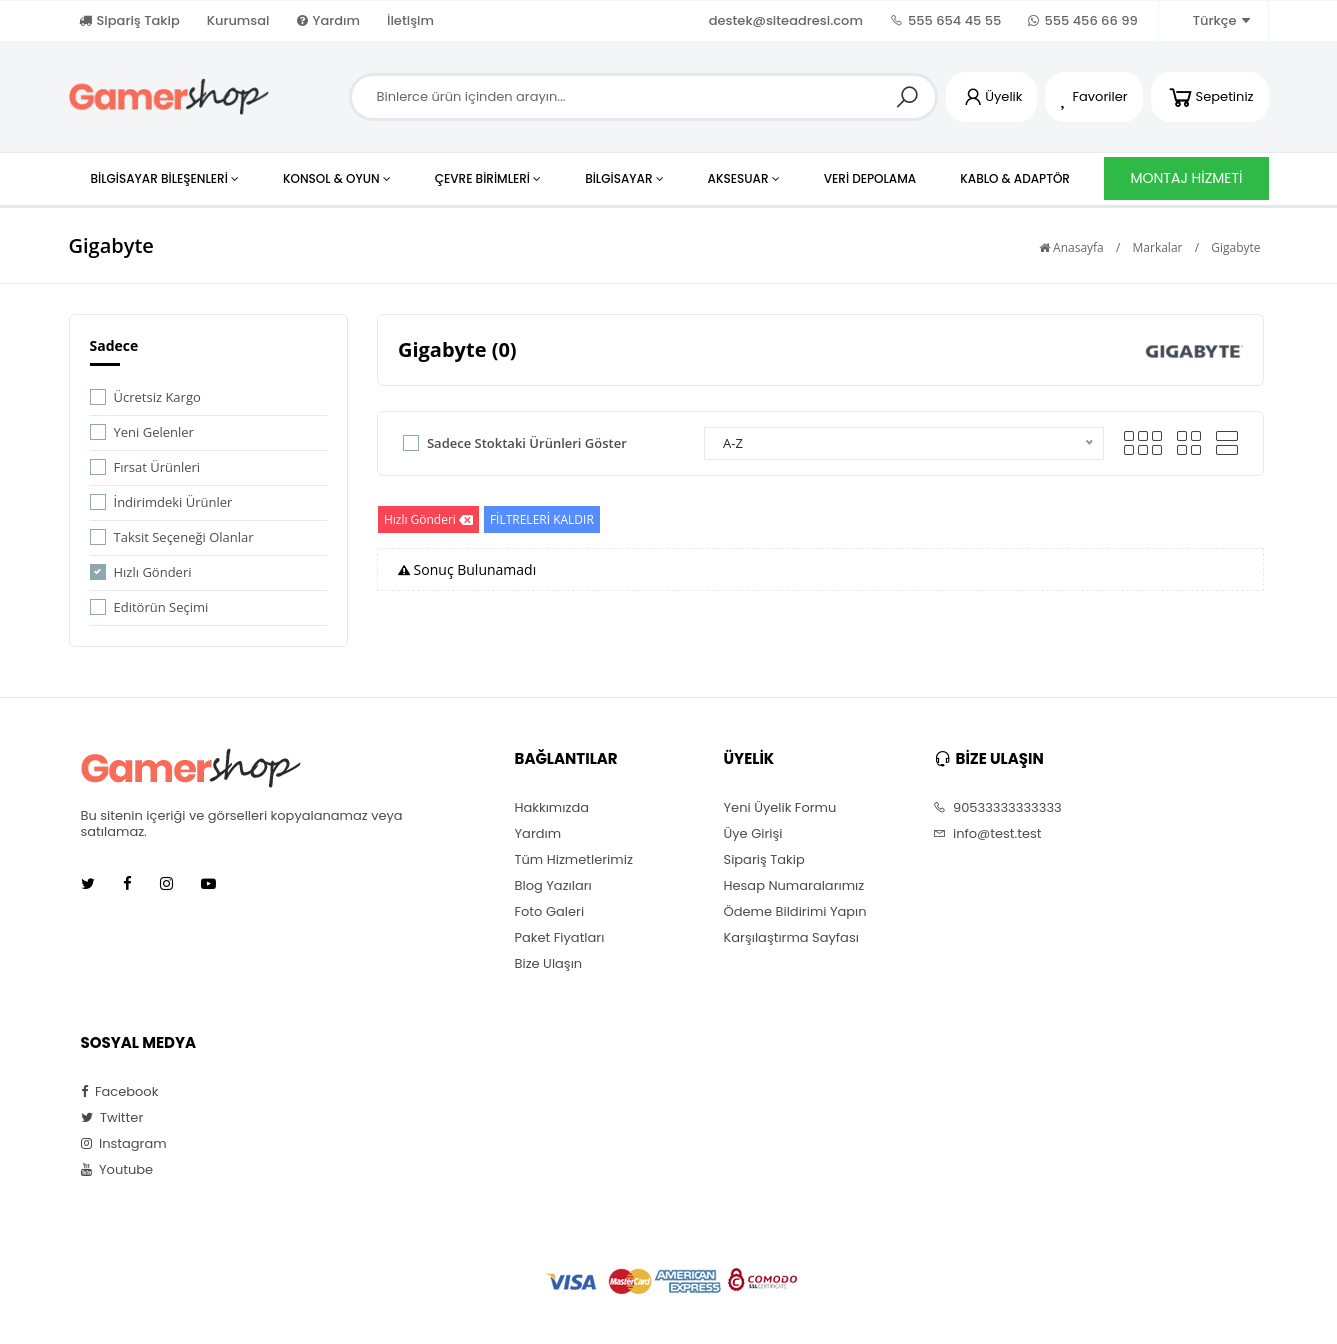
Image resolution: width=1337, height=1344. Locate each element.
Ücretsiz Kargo (157, 397)
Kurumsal (238, 20)
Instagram (124, 1144)
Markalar (1158, 247)
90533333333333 (997, 808)
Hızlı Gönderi (153, 572)
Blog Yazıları (553, 886)
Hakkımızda (552, 808)
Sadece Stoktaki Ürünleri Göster (527, 443)
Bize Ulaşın (549, 964)
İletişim (410, 20)
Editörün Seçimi (161, 607)
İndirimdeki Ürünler (173, 502)
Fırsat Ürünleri (157, 467)
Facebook (120, 1092)
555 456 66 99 (1082, 20)
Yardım (328, 20)
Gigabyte (1235, 247)
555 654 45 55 (945, 20)
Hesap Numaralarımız (794, 886)
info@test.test (987, 834)
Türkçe (1211, 21)
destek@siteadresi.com (786, 20)
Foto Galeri (550, 912)
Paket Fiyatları (560, 938)
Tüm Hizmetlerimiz (574, 860)
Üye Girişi (753, 834)
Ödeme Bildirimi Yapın (795, 912)
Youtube (117, 1170)
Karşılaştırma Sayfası (791, 938)
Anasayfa (1071, 247)
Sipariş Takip (129, 20)
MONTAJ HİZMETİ (1186, 178)
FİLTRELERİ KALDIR (542, 519)
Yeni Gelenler (154, 432)
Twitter (112, 1118)
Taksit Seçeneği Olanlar (184, 537)
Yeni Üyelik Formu (780, 808)
